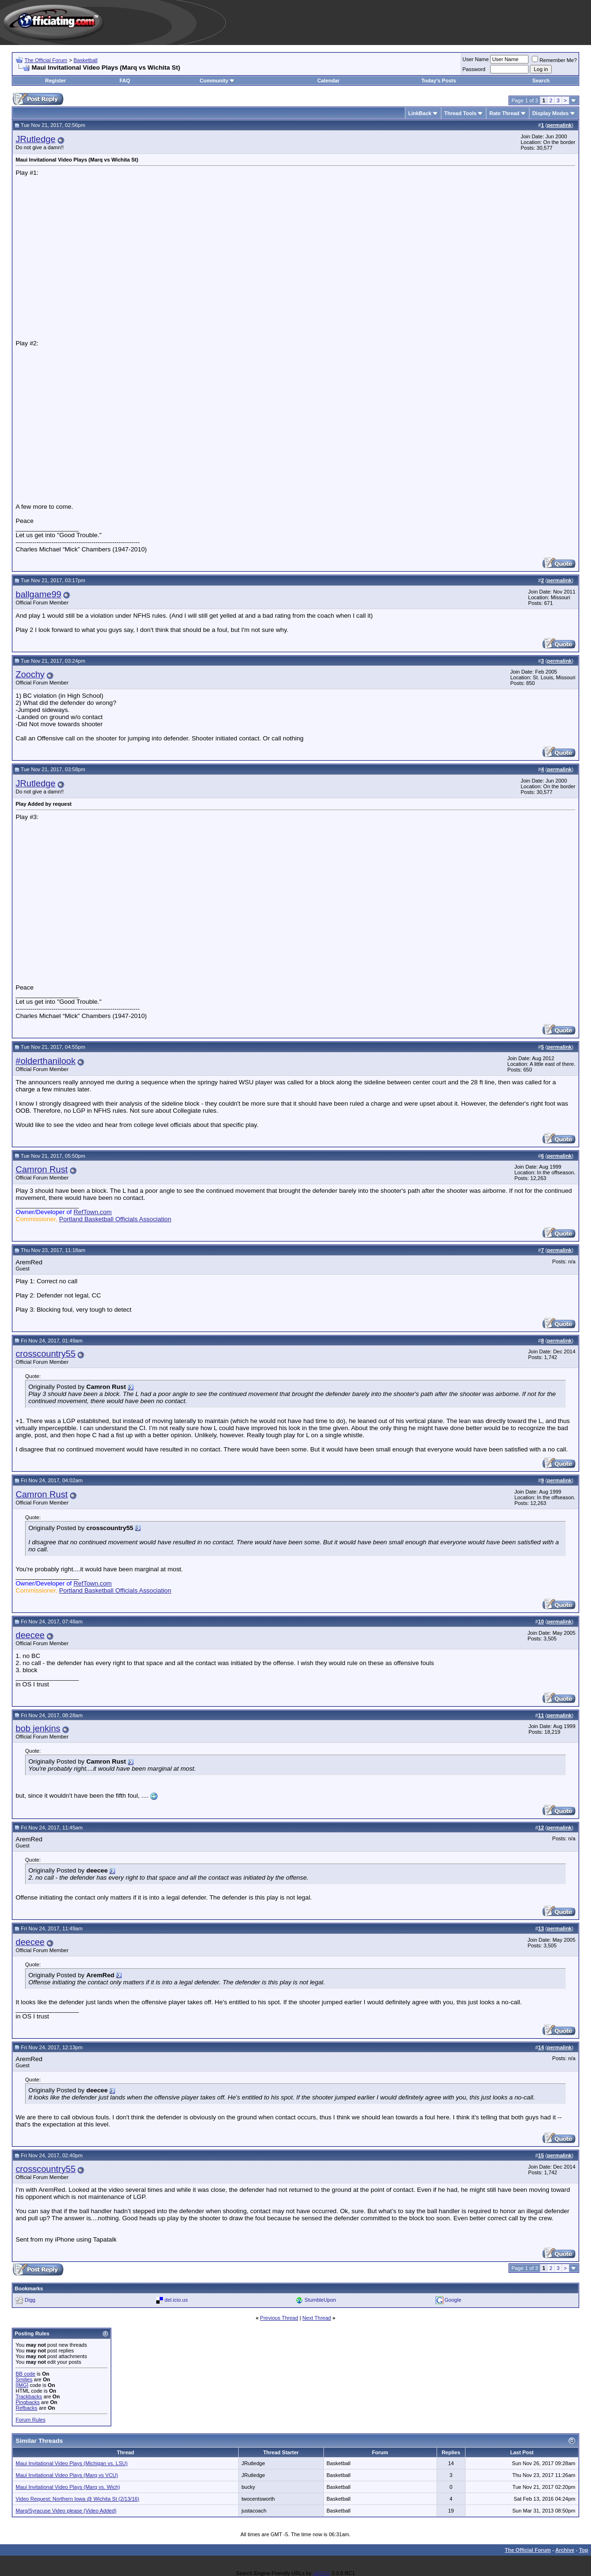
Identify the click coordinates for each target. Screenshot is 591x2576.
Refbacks (26, 2408)
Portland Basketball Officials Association (115, 1219)
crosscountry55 (46, 1354)
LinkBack (419, 113)
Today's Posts (438, 80)
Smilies (24, 2379)
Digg (30, 2300)
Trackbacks (29, 2396)
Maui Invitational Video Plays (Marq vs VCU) (67, 2475)
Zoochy (30, 674)
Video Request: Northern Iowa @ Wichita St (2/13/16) (77, 2499)
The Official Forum (46, 60)
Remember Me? (554, 60)
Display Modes (550, 113)
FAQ (124, 80)
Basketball (85, 60)
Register (55, 80)
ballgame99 (38, 594)
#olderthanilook (46, 1061)
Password (474, 69)
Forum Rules (30, 2420)
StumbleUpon (320, 2300)
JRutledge (35, 139)
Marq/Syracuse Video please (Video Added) (66, 2510)
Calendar (328, 80)
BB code (26, 2374)
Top (583, 2550)
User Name (476, 59)
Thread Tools (460, 113)
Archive (564, 2550)
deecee (30, 1635)
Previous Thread (279, 2318)
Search (541, 80)
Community (217, 80)
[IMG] (22, 2385)
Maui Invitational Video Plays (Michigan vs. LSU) (71, 2463)
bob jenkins (38, 1728)
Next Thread (317, 2318)
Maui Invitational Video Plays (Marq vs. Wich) (68, 2487)
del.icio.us (176, 2300)
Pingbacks (28, 2402)
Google (453, 2300)
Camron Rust (42, 1169)
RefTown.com (92, 1212)
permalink (559, 125)
